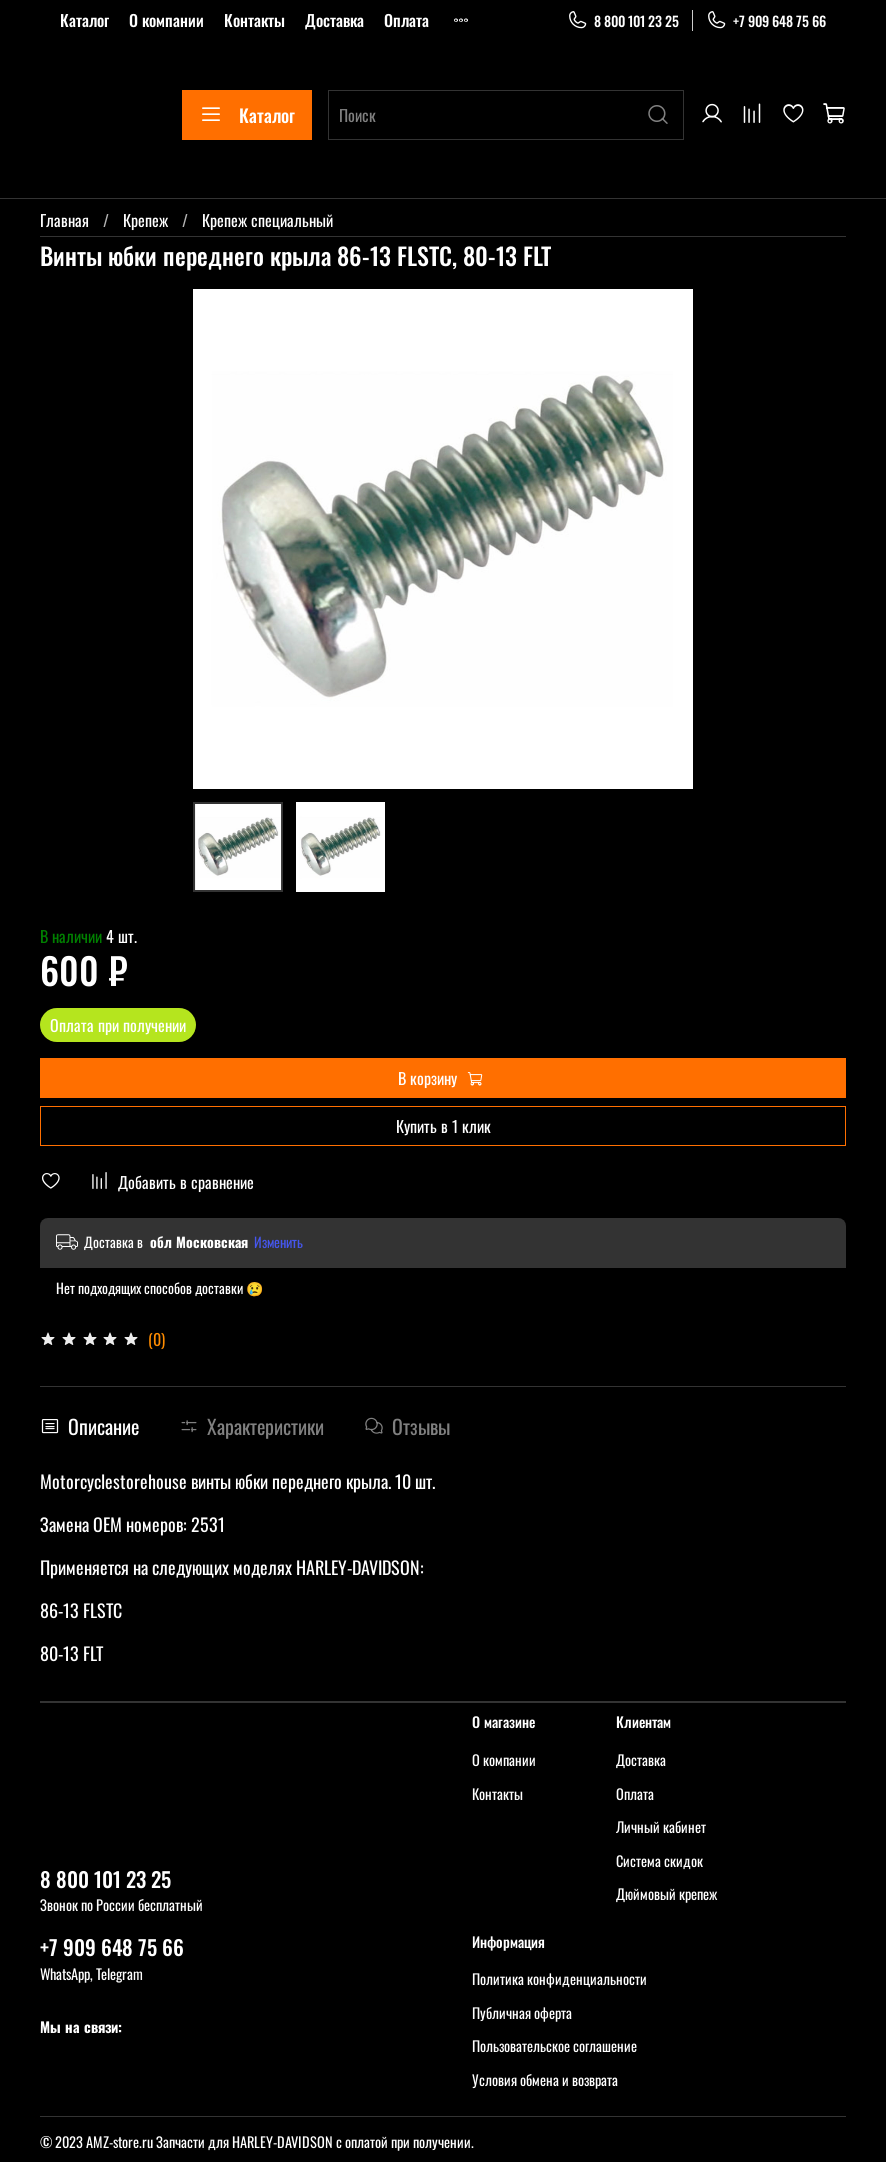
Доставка (334, 20)
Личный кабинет (661, 1826)
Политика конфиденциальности (559, 1978)
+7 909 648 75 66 (766, 20)
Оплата (406, 20)
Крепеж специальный (267, 220)
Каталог (84, 20)
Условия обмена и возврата (545, 2079)
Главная (64, 220)
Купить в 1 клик (443, 1126)
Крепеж (145, 220)
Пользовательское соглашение (554, 2045)
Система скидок (659, 1860)
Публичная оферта (522, 2012)
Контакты (254, 20)
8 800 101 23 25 (623, 20)
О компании (166, 20)
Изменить (278, 1242)
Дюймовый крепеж (666, 1893)
